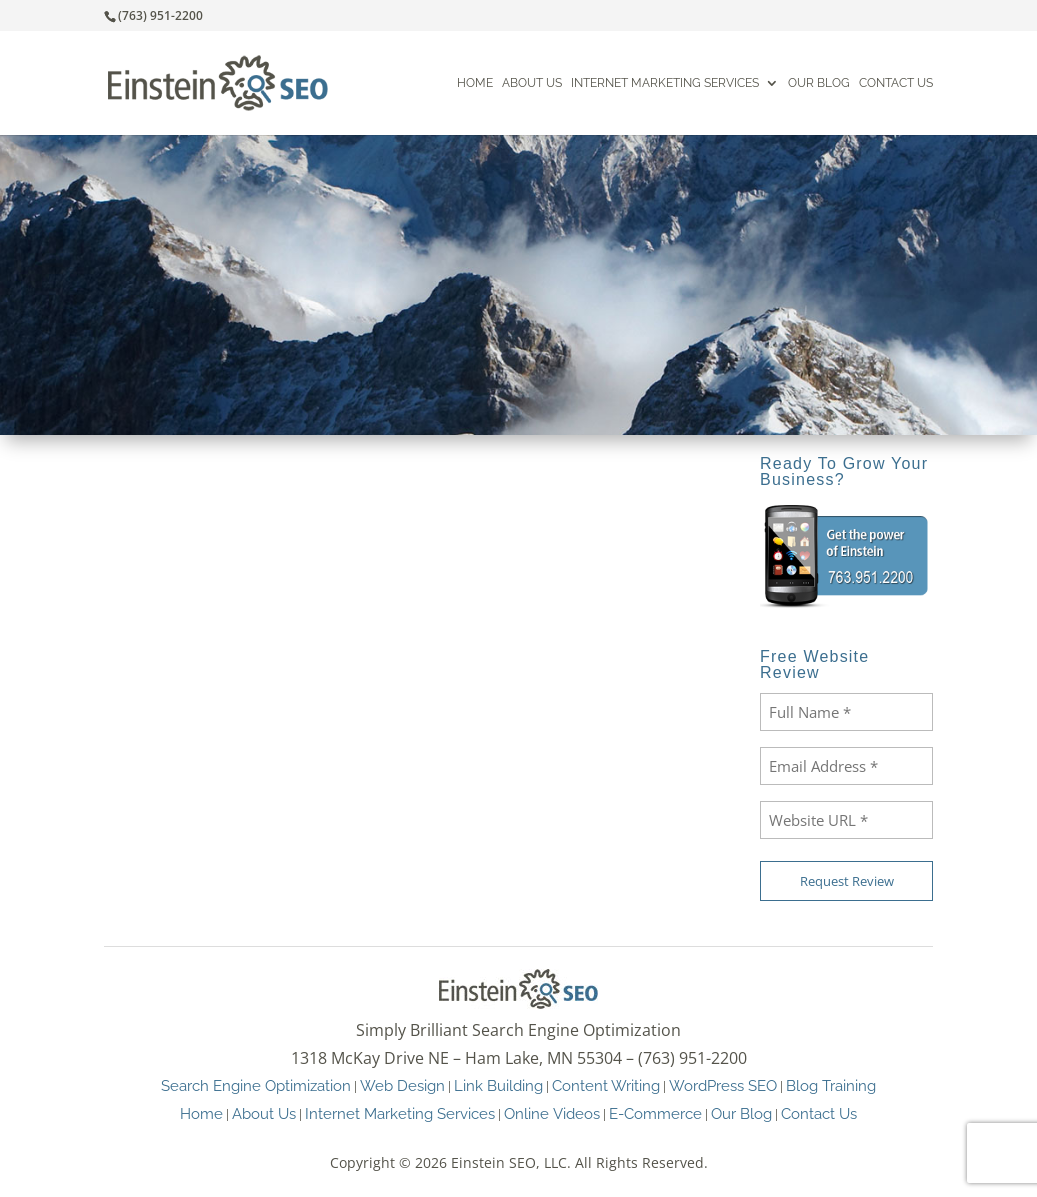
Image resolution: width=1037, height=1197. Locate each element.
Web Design (402, 1085)
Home (475, 83)
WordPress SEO (723, 1085)
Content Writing (606, 1085)
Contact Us (896, 83)
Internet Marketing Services (665, 83)
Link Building (498, 1085)
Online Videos (552, 1113)
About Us (532, 83)
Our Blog (819, 83)
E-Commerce (655, 1113)
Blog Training (831, 1085)
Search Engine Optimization (256, 1085)
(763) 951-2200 (160, 15)
